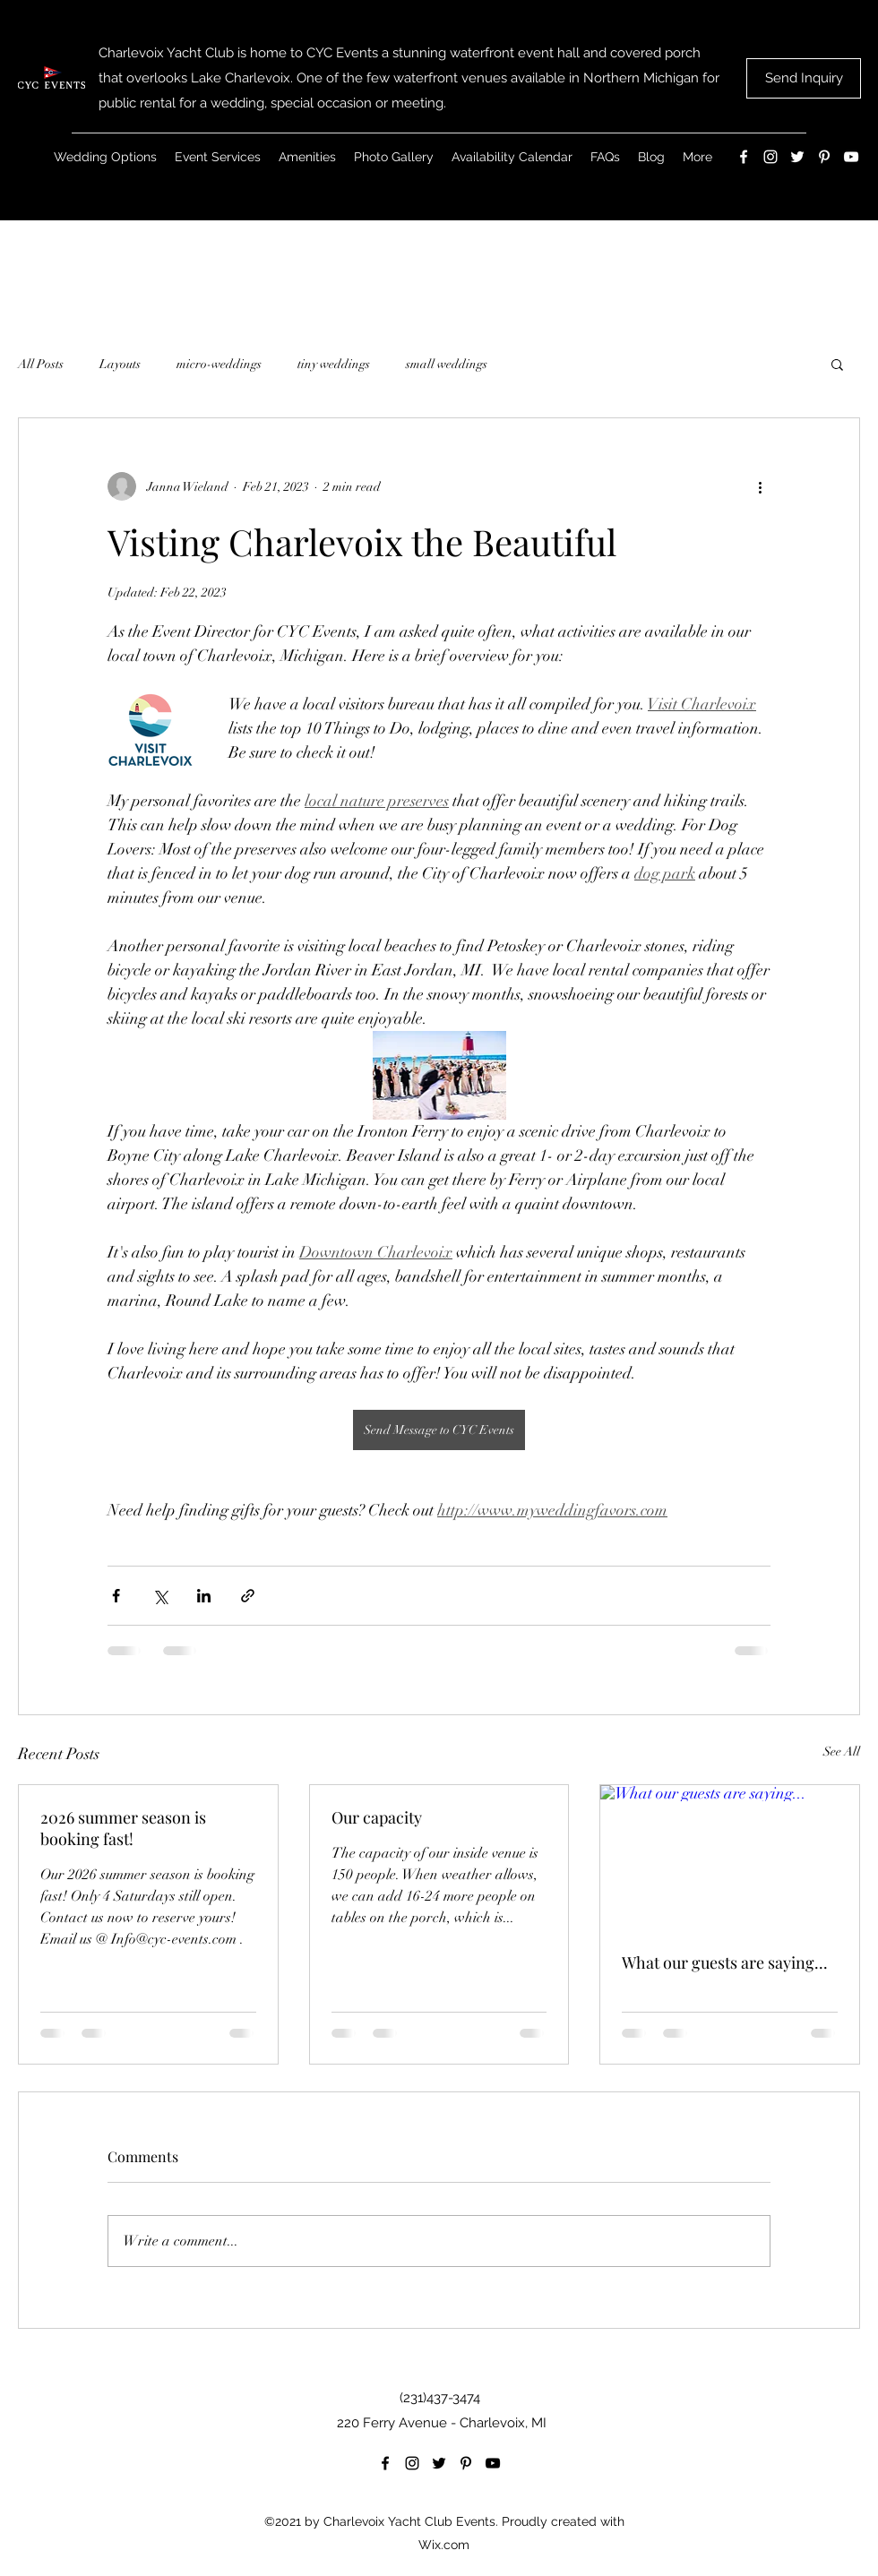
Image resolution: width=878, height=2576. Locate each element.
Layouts (120, 364)
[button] (837, 363)
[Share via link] (247, 1595)
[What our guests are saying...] (729, 1857)
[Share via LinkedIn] (203, 1595)
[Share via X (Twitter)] (159, 1595)
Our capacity (376, 1817)
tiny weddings (333, 364)
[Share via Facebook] (116, 1595)
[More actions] (759, 486)
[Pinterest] (824, 157)
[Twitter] (797, 157)
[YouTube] (851, 157)
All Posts (41, 364)
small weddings (446, 364)
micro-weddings (219, 364)
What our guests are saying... (725, 1962)
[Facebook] (744, 157)
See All (841, 1751)
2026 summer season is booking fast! (123, 1828)
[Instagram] (770, 157)
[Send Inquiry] (803, 78)
